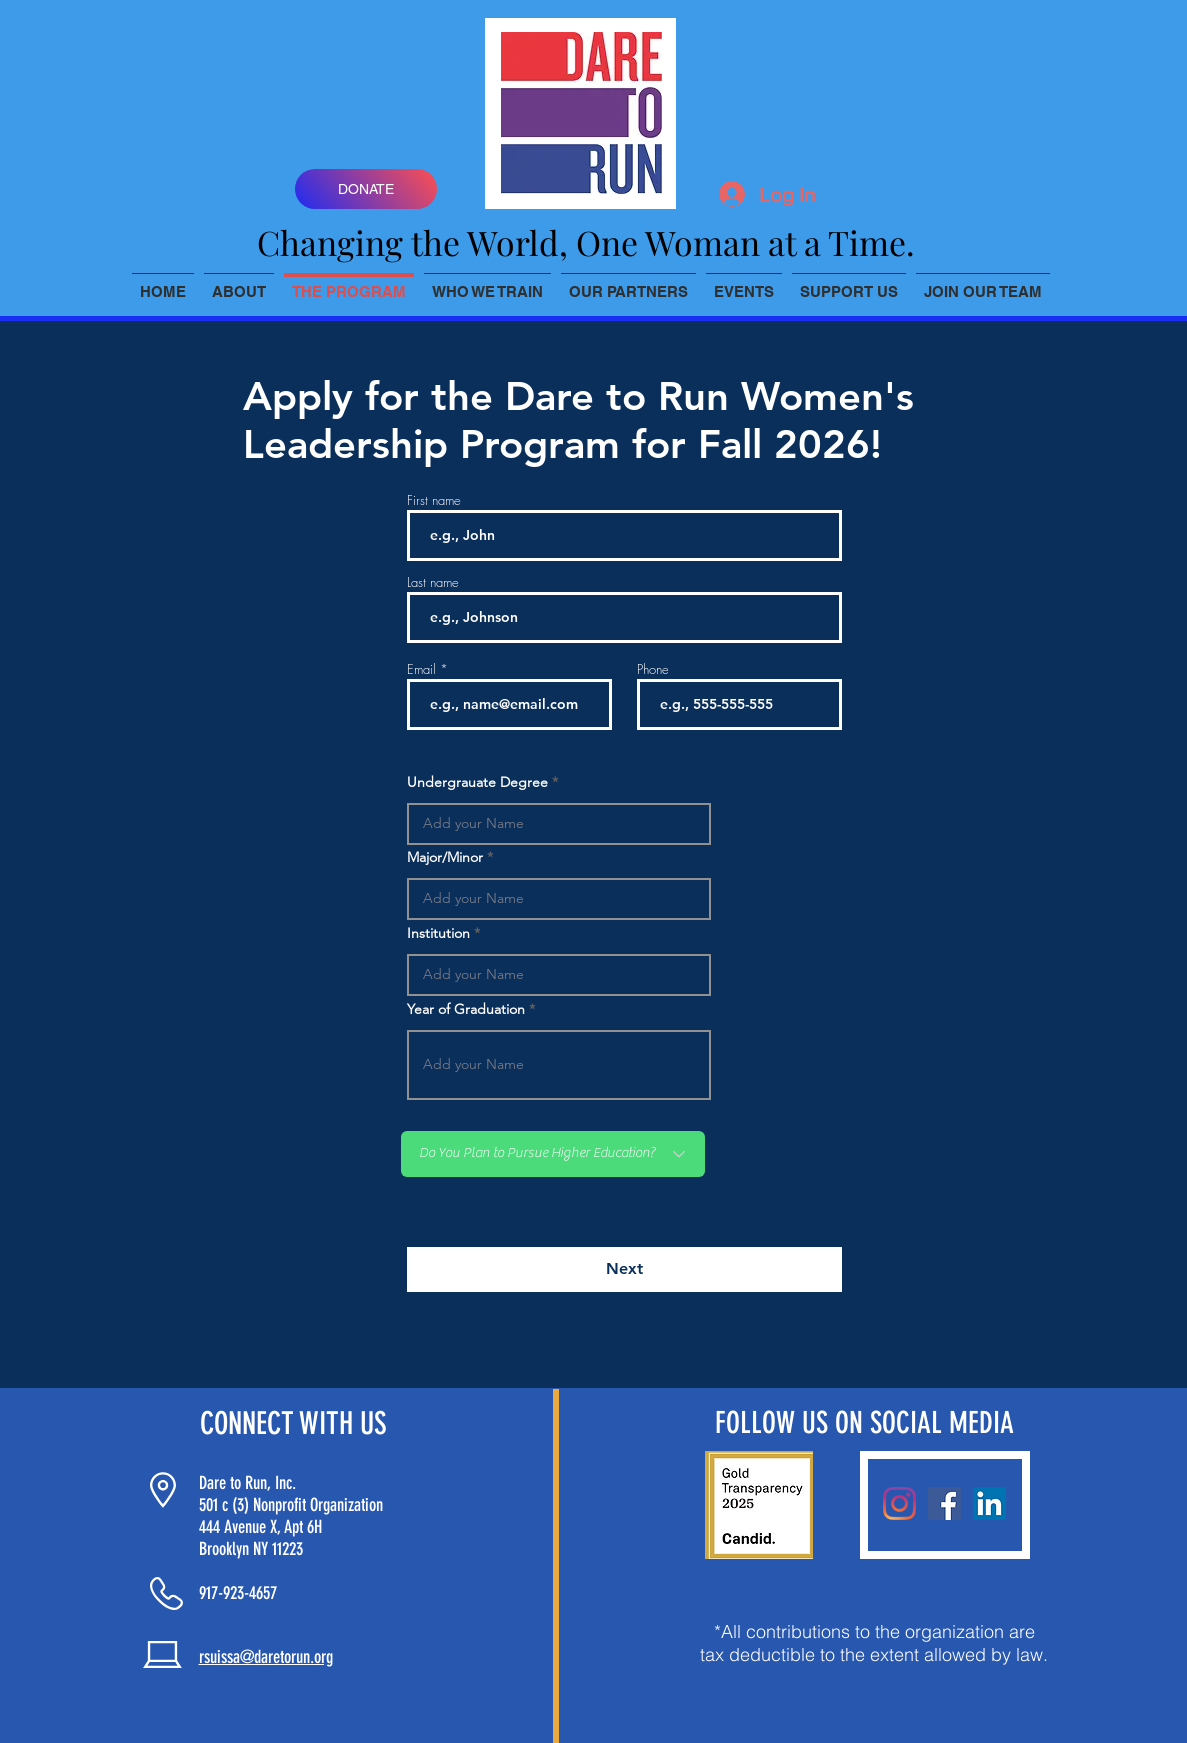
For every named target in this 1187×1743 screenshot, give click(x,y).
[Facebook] (944, 1503)
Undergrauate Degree (477, 782)
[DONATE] (366, 189)
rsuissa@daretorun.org (266, 1657)
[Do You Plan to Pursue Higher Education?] (553, 1154)
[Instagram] (899, 1503)
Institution (438, 933)
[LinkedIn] (989, 1503)
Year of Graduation (466, 1009)
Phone (653, 669)
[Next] (624, 1269)
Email (421, 669)
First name (434, 500)
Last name (433, 582)
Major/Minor (445, 857)
